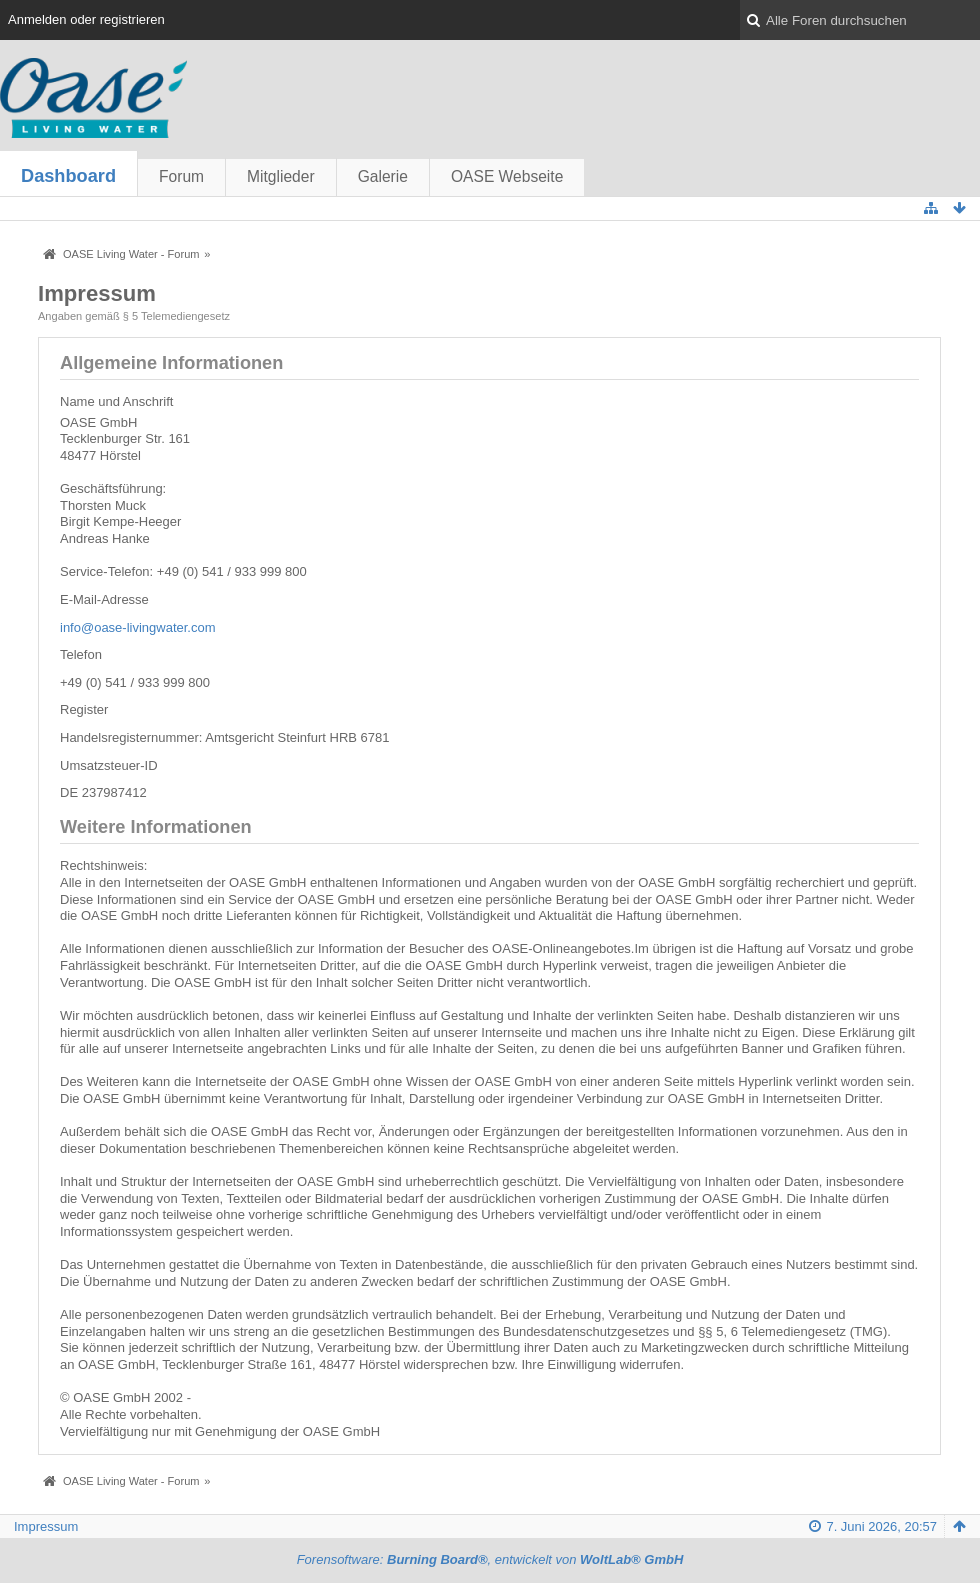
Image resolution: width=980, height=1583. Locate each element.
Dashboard (68, 176)
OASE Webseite (507, 176)
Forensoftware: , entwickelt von (490, 1559)
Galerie (383, 176)
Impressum (46, 1526)
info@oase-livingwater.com (138, 627)
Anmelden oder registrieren (86, 19)
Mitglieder (281, 176)
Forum (181, 176)
